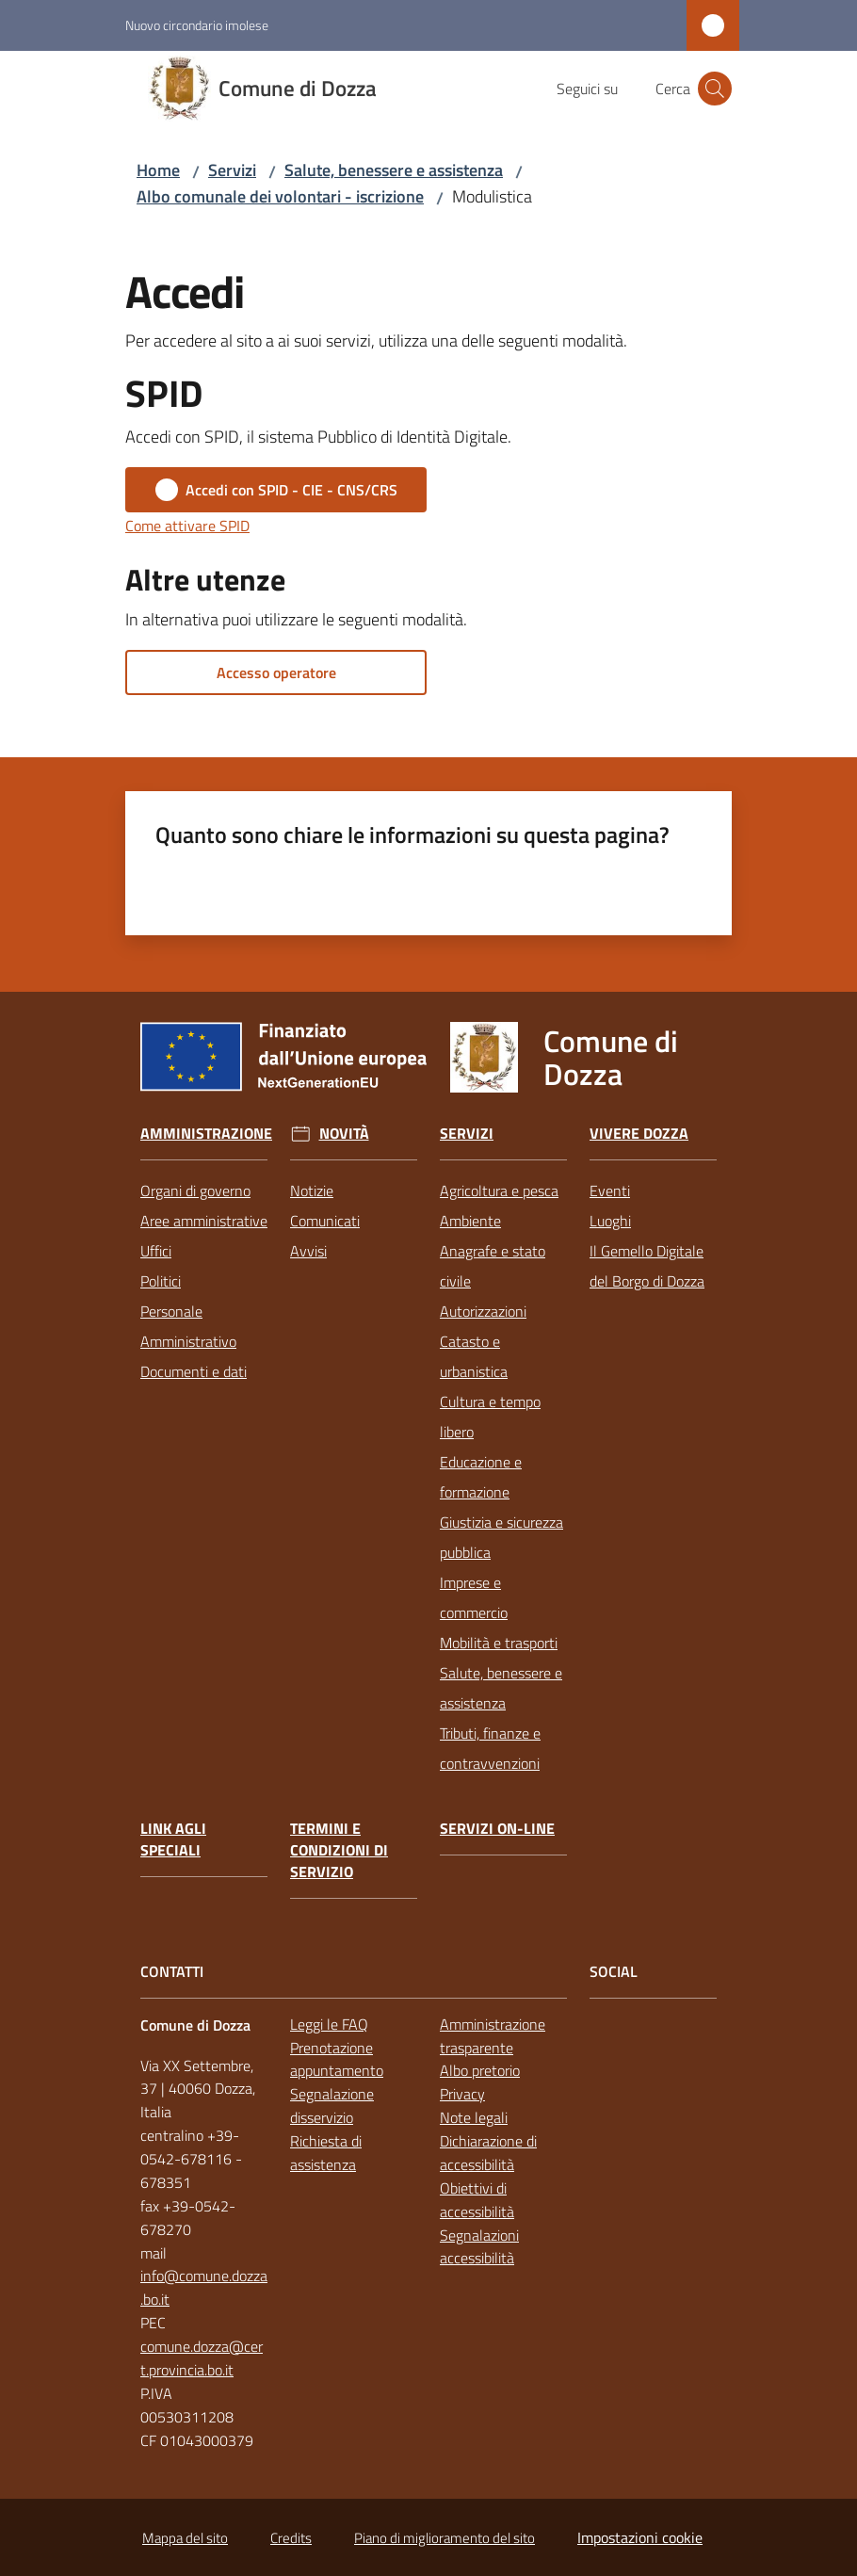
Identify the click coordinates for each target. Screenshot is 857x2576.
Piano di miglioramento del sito (444, 2538)
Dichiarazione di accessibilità (488, 2153)
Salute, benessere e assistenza (393, 170)
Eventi (610, 1190)
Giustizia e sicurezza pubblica (501, 1537)
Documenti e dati (193, 1371)
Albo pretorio (480, 2070)
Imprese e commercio (474, 1597)
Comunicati (325, 1220)
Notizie (311, 1190)
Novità (344, 1133)
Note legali (474, 2117)
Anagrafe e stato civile (492, 1265)
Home (158, 170)
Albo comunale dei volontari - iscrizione (280, 196)
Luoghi (610, 1220)
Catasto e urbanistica (474, 1356)
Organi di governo (195, 1190)
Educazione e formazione (481, 1476)
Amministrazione (206, 1133)
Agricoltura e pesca (499, 1190)
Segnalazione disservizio (332, 2105)
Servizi (232, 170)
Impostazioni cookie (640, 2537)
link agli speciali (173, 1839)
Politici (160, 1281)
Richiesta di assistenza (326, 2153)
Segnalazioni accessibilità (479, 2247)
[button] (715, 88)
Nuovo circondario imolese (196, 25)
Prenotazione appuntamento (336, 2059)
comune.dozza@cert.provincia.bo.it (201, 2358)
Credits (291, 2538)
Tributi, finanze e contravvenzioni (490, 1748)
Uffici (155, 1250)
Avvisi (308, 1250)
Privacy (462, 2093)
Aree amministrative (203, 1220)
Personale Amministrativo (188, 1326)
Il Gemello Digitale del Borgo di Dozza (647, 1265)
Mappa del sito (185, 2538)
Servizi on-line (497, 1828)
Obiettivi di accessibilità (477, 2200)
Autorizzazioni (483, 1311)
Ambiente (470, 1220)
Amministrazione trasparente (492, 2036)
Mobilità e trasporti (499, 1642)
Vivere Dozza (639, 1133)
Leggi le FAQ (329, 2024)
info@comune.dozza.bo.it (203, 2287)
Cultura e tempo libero (490, 1416)
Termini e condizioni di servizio (339, 1850)
